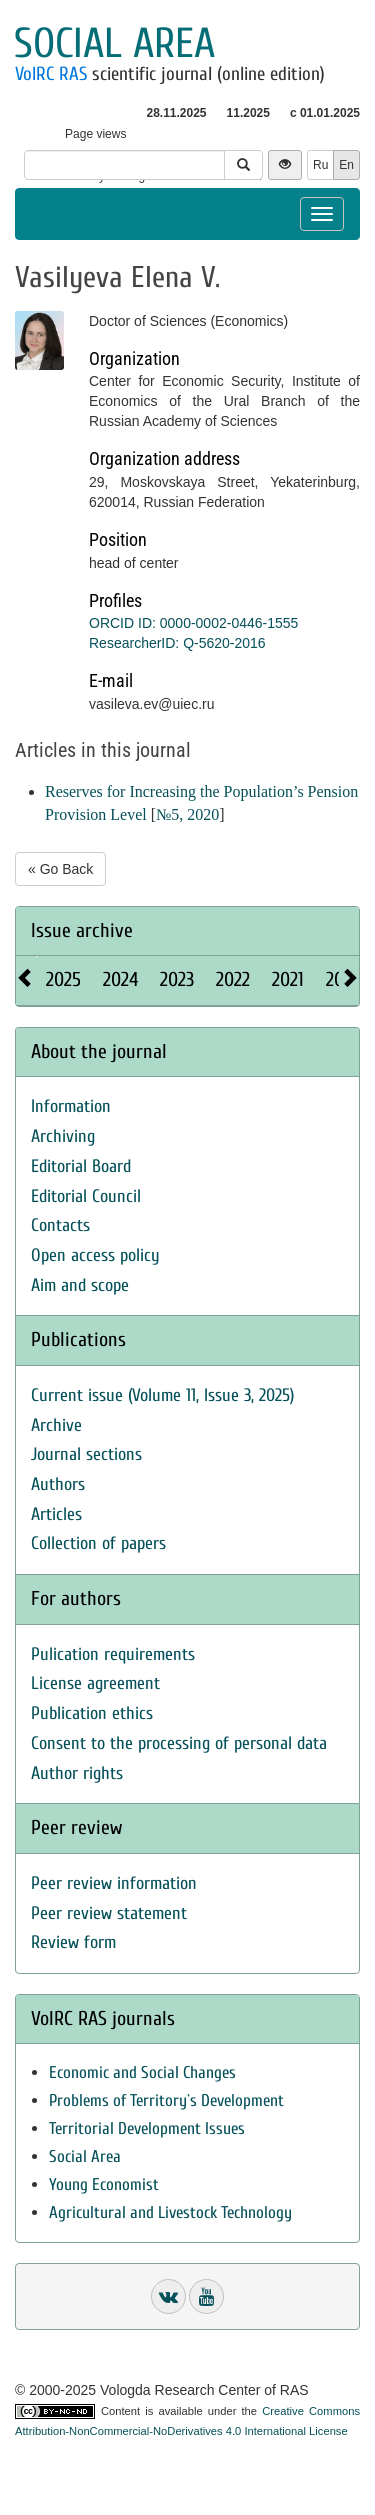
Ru (320, 165)
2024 (120, 979)
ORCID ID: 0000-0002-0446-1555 (193, 623)
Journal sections (86, 1454)
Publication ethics (92, 1713)
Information (71, 1106)
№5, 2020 (187, 814)
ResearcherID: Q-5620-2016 (177, 643)
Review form (73, 1942)
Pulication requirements (113, 1654)
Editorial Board (81, 1166)
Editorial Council (86, 1196)
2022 (233, 979)
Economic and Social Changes (142, 2072)
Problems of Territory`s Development (166, 2100)
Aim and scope (80, 1285)
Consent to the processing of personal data (179, 1743)
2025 (63, 979)
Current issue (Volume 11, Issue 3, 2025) (162, 1395)
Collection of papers (98, 1543)
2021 (288, 979)
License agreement (95, 1683)
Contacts (60, 1225)
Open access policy (95, 1255)
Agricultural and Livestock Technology (170, 2212)
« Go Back (60, 869)
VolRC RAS (51, 74)
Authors (58, 1484)
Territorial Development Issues (147, 2128)
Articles (56, 1514)
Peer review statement (109, 1913)
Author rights (77, 1773)
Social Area (85, 2156)
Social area (114, 43)
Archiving (63, 1136)
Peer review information (114, 1883)
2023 (177, 979)
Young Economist (104, 2184)
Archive (56, 1425)
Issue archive (82, 930)
